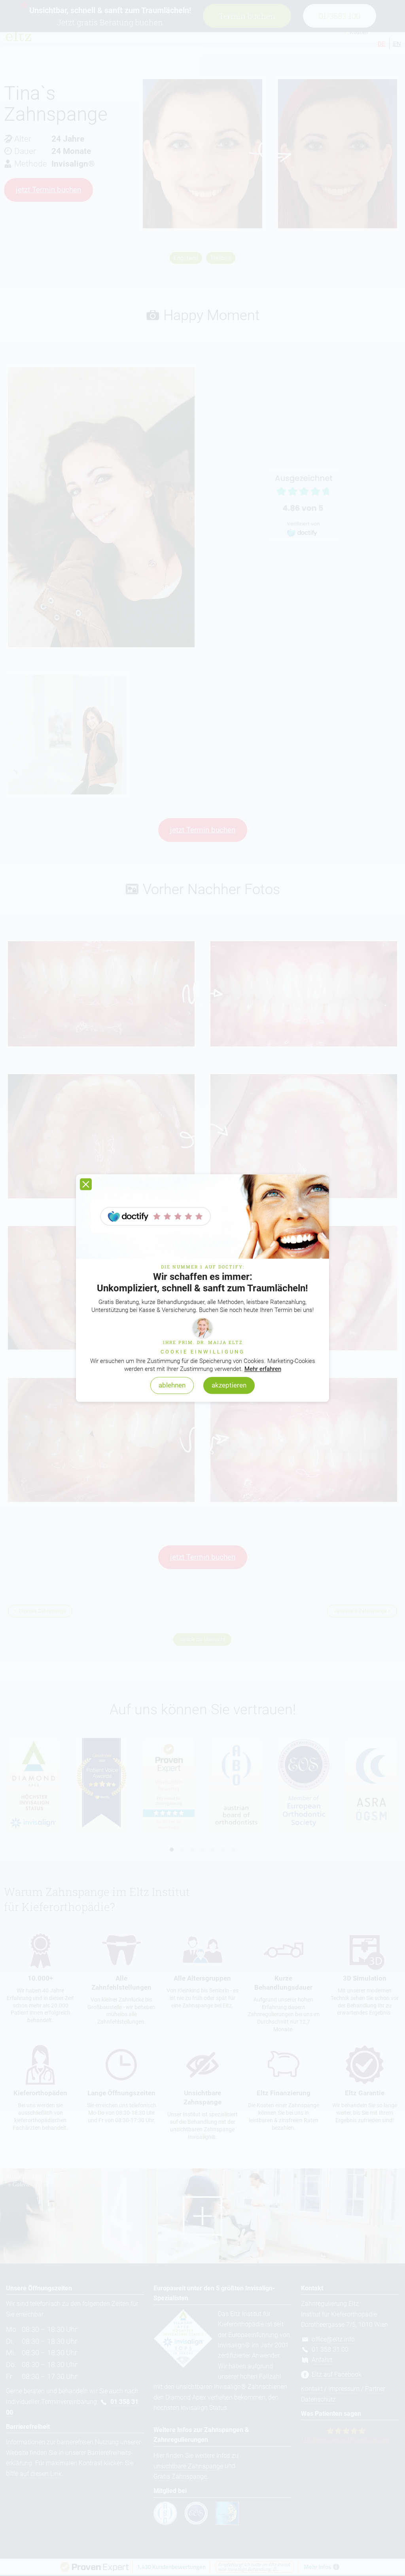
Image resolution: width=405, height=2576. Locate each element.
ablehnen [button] (172, 1385)
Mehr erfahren (262, 1369)
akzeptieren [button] (229, 1385)
